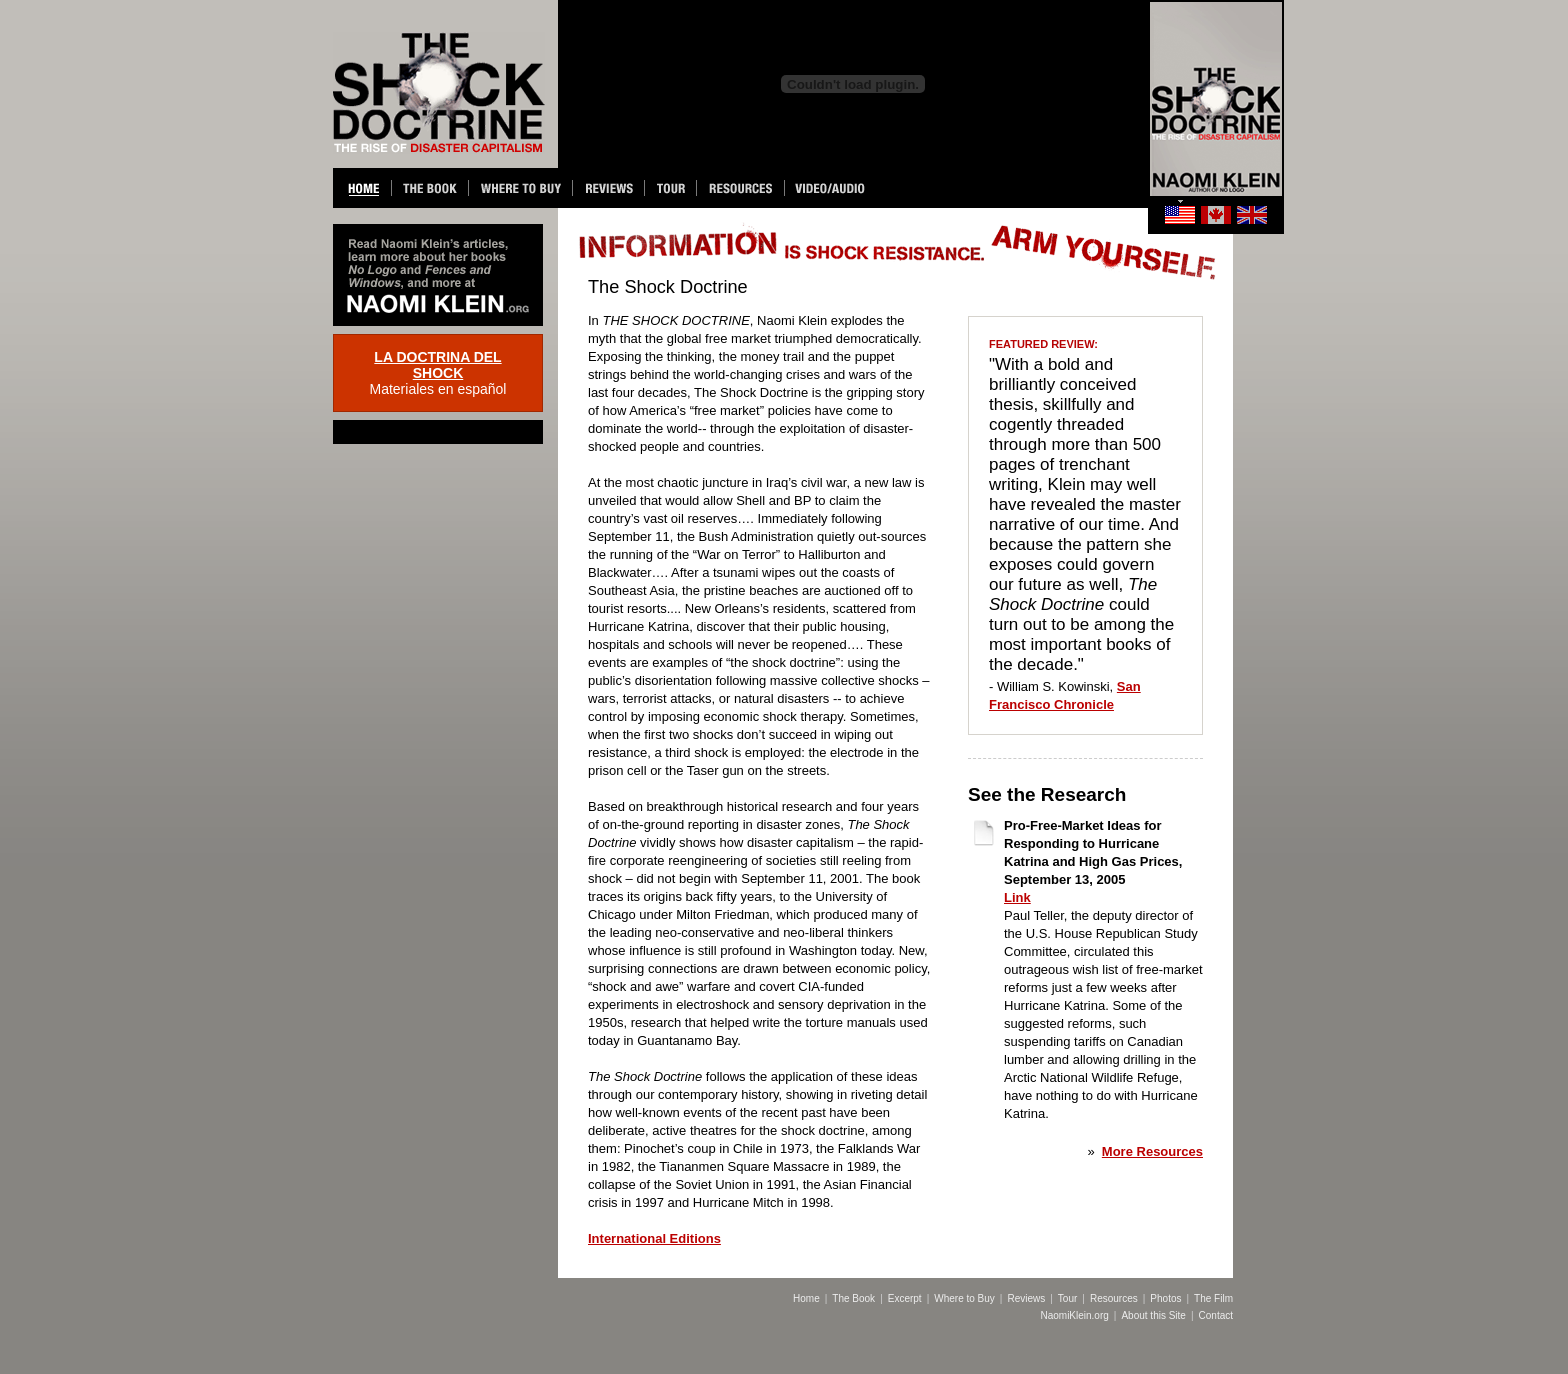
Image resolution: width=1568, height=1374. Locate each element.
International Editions (654, 1238)
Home (806, 1298)
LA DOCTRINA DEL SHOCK (437, 365)
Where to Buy (964, 1298)
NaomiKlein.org (1074, 1315)
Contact (1216, 1315)
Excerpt (905, 1298)
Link (1017, 897)
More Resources (1152, 1151)
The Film (1213, 1298)
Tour (1067, 1298)
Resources (1114, 1298)
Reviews (1026, 1298)
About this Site (1153, 1315)
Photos (1165, 1298)
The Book (853, 1298)
